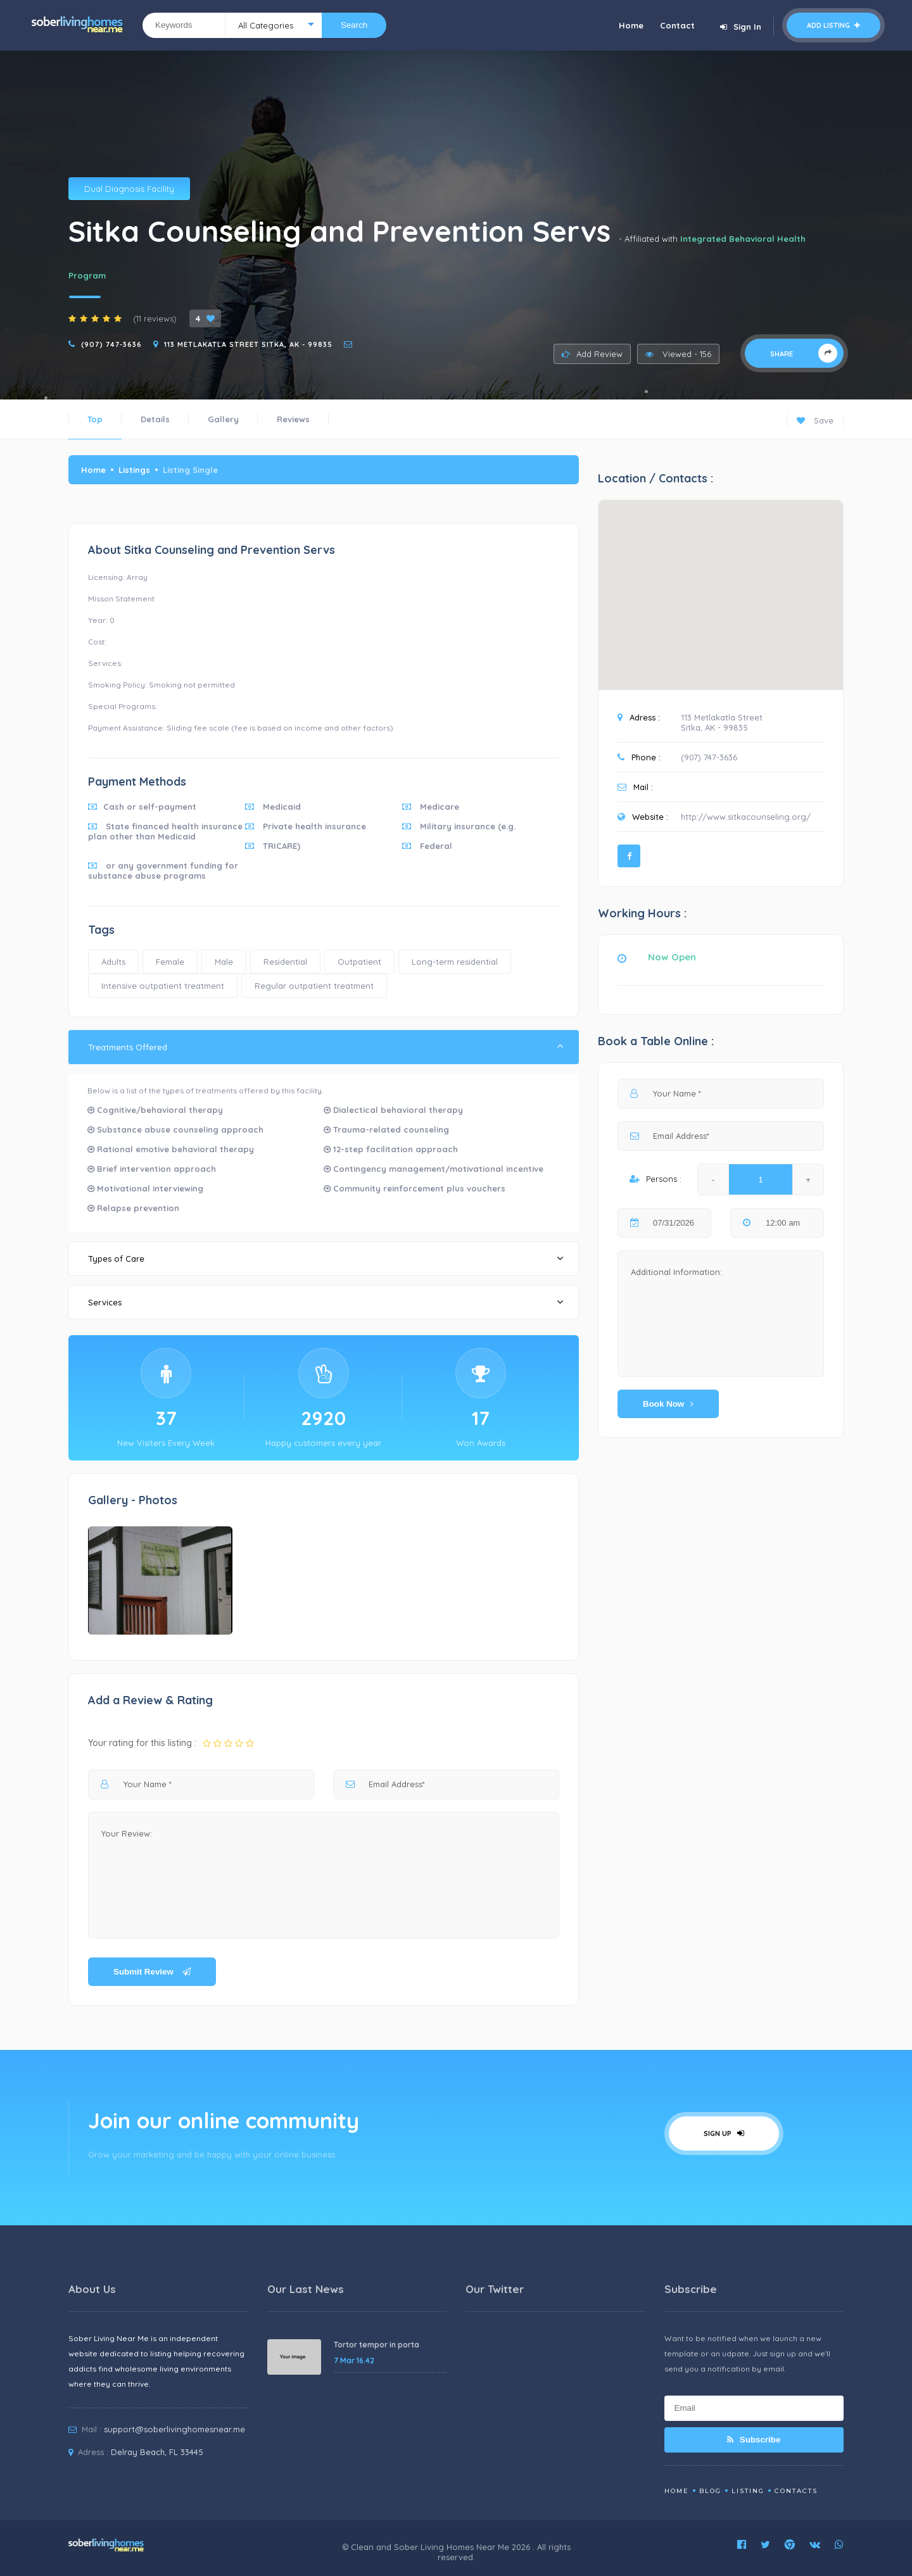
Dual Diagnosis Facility (129, 189)
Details (155, 419)
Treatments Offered (325, 1046)
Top (95, 419)
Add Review (592, 354)
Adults (113, 962)
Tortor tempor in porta (376, 2344)
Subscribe (753, 2439)
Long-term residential (455, 962)
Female (170, 962)
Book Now (668, 1404)
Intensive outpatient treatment (162, 986)
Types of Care (325, 1258)
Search (354, 25)
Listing (748, 2491)
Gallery (223, 419)
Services (325, 1302)
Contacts (796, 2491)
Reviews (293, 419)
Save (815, 420)
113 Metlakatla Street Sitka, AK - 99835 (248, 344)
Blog (710, 2491)
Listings (134, 470)
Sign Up (724, 2133)
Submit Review (152, 1971)
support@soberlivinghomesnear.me (174, 2429)
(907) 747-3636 (111, 344)
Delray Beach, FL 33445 (157, 2452)
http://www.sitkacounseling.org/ (746, 817)
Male (224, 962)
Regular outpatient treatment (314, 986)
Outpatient (359, 962)
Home (631, 25)
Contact (677, 25)
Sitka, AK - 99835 (714, 727)
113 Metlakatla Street (722, 717)
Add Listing (833, 25)
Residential (285, 962)
